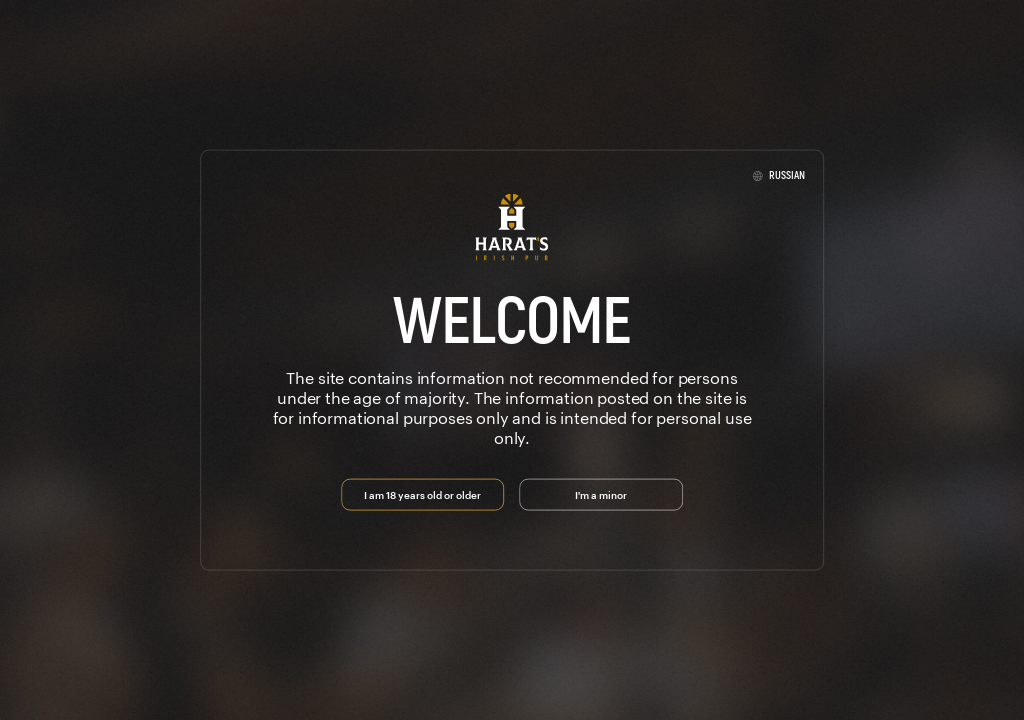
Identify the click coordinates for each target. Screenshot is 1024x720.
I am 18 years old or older (422, 493)
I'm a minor (601, 493)
